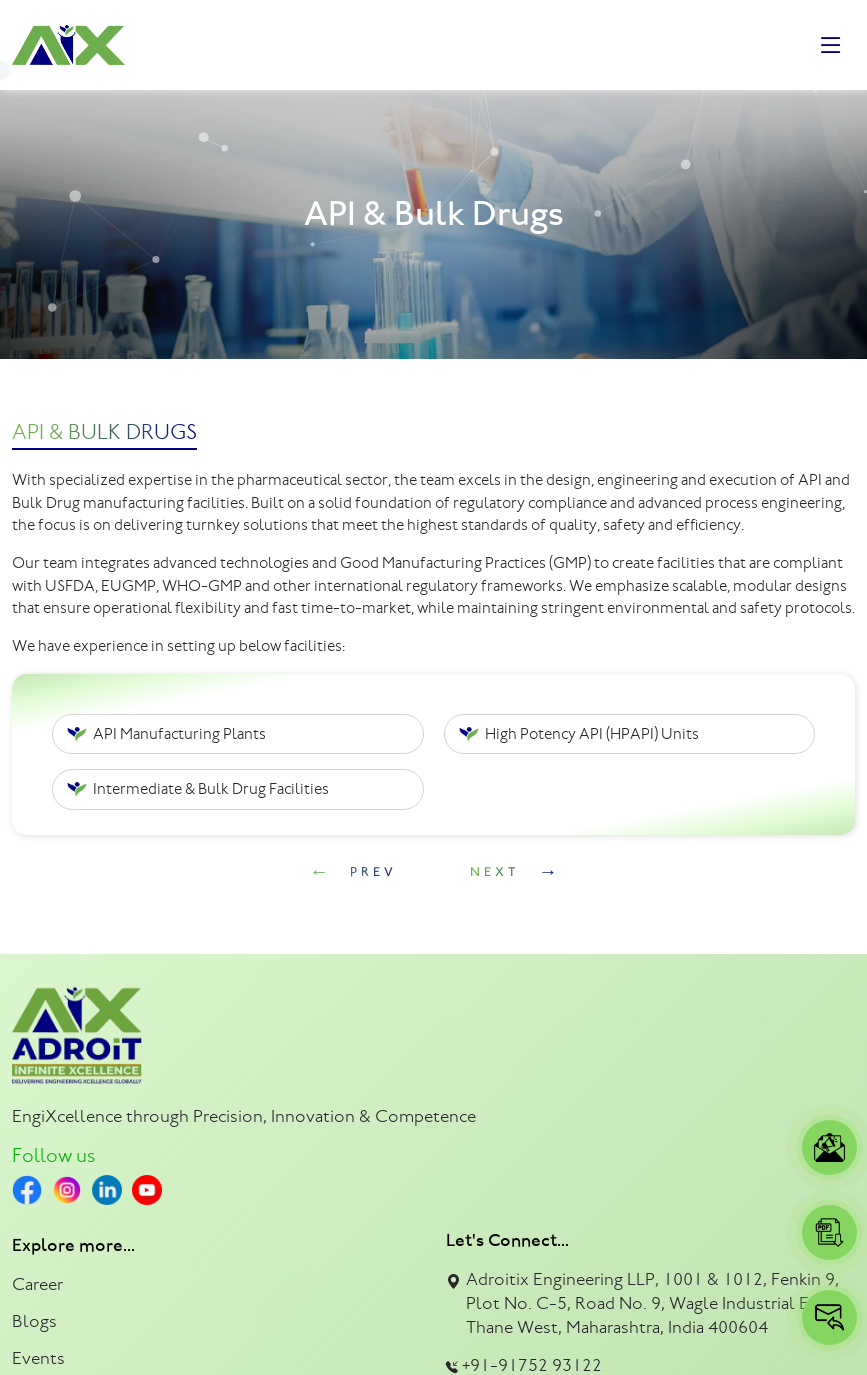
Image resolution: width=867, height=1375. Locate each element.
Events (38, 1358)
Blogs (34, 1321)
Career (37, 1284)
